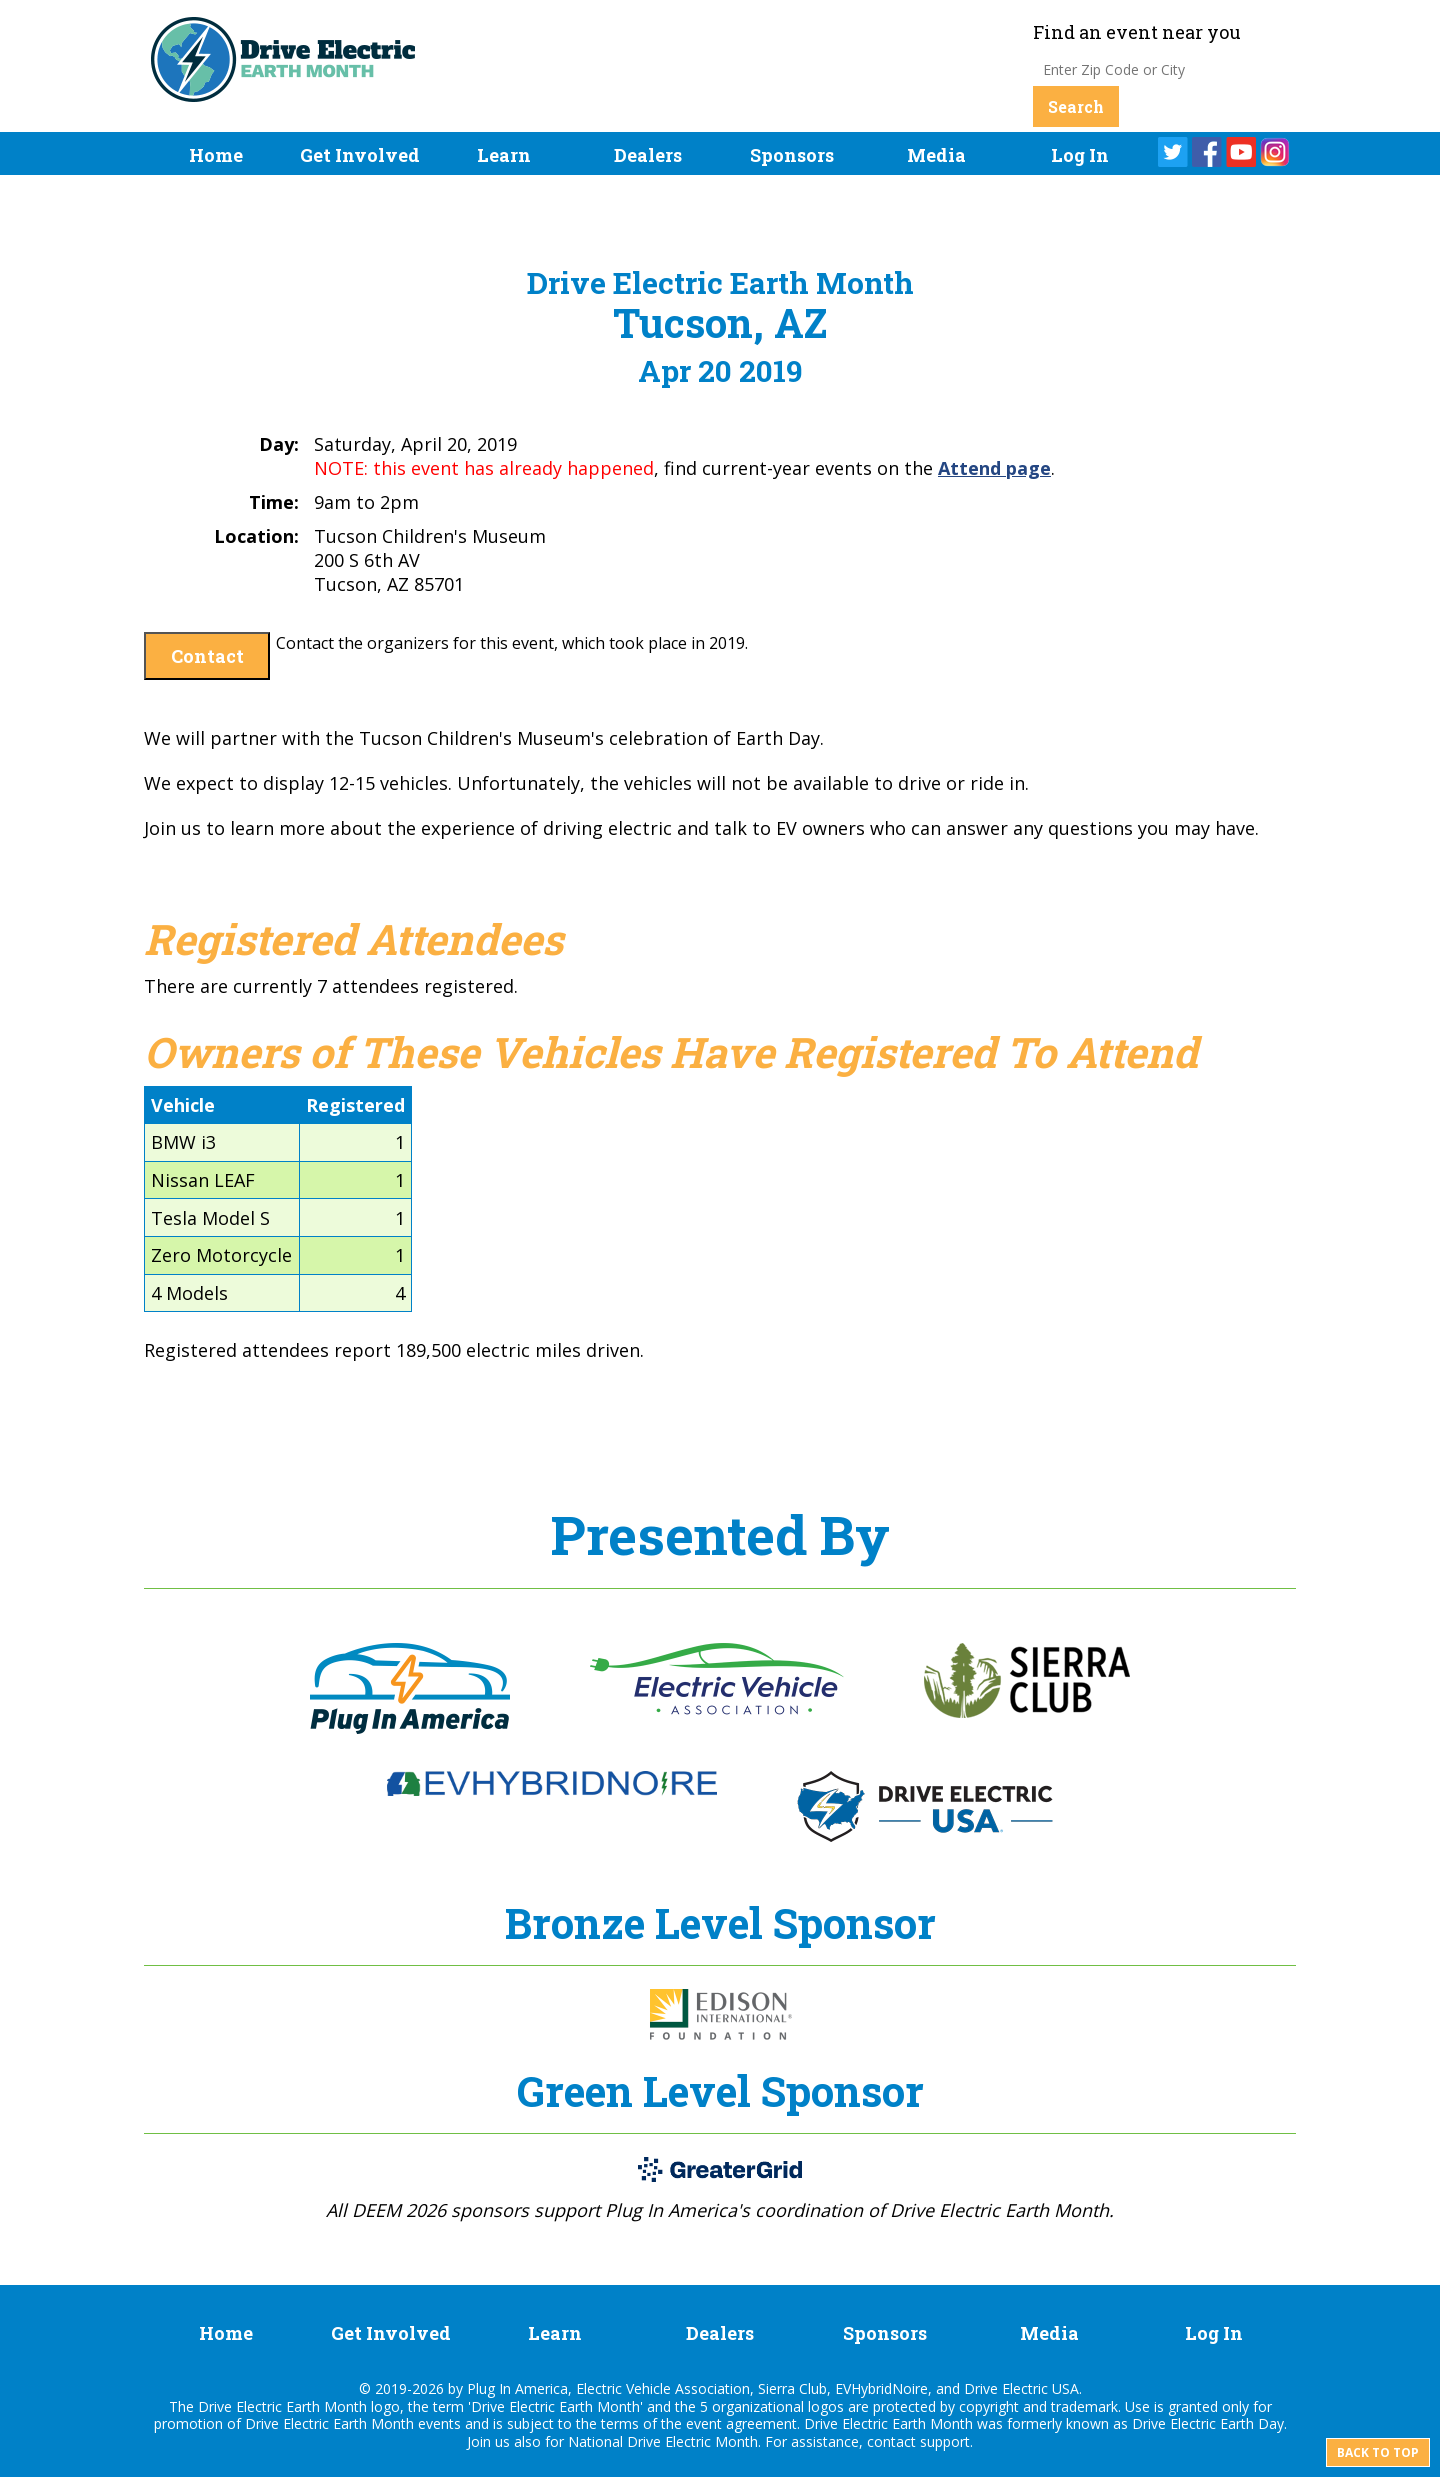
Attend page (994, 468)
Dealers (648, 155)
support (945, 2441)
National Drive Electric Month (663, 2441)
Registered (355, 1105)
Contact (207, 656)
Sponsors (792, 155)
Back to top (1378, 2452)
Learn (504, 155)
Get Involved (360, 155)
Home (216, 155)
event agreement (741, 2423)
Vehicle (183, 1105)
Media (936, 155)
